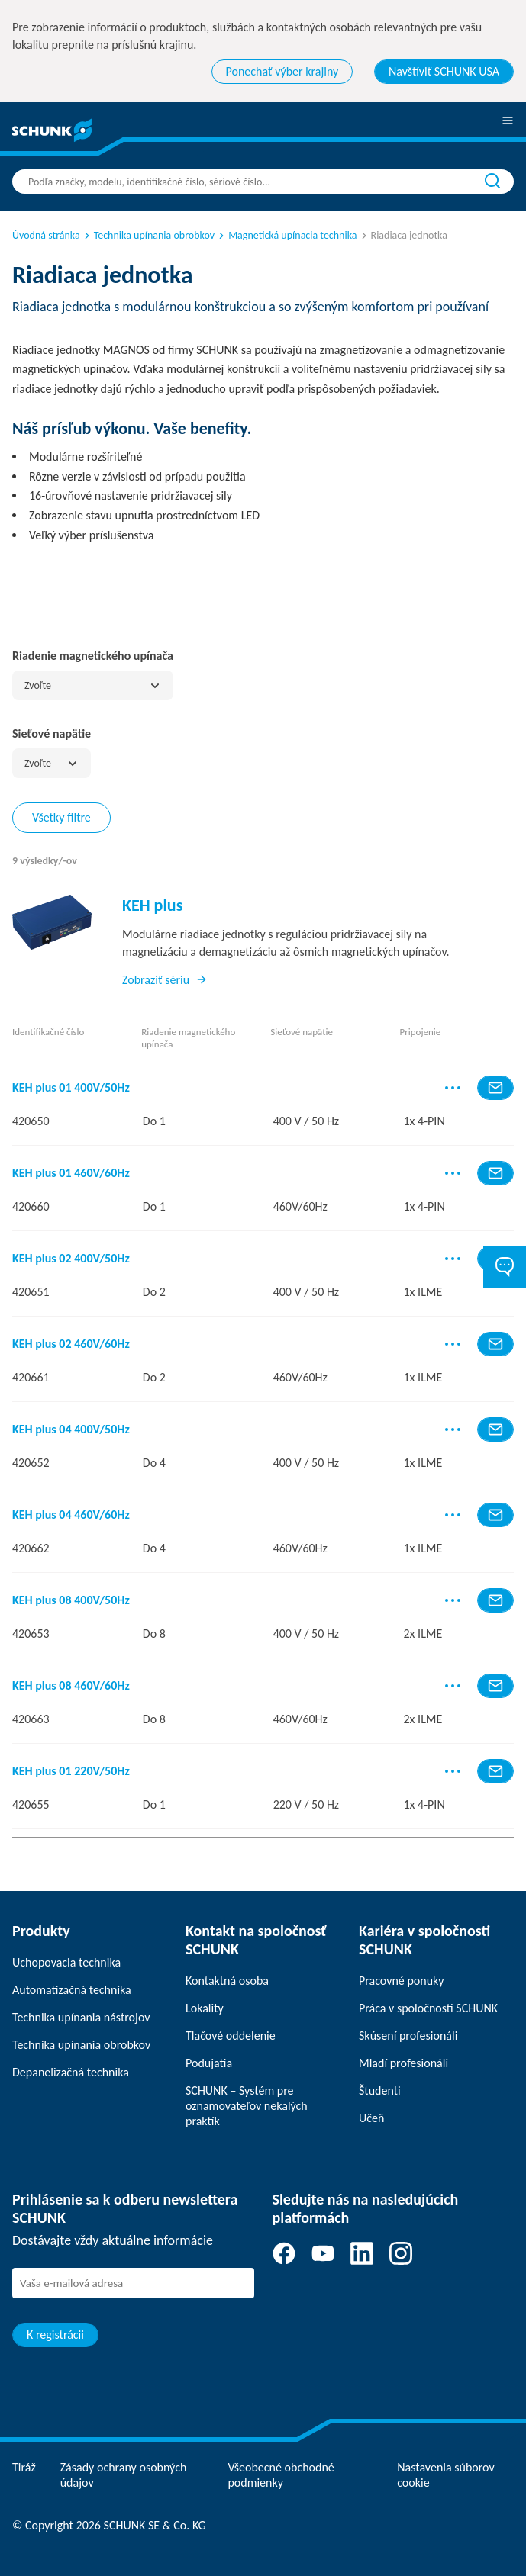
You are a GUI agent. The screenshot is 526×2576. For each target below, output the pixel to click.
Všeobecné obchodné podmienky (281, 2475)
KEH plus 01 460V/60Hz (71, 1173)
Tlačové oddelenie (231, 2035)
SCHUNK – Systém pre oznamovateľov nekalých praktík (247, 2105)
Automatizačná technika (71, 1990)
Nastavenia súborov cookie (445, 2475)
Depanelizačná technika (70, 2072)
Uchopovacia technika (66, 1962)
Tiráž (24, 2467)
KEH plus (152, 905)
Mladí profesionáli (403, 2063)
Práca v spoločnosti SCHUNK (428, 2008)
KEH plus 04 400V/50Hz (71, 1429)
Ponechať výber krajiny (282, 71)
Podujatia (209, 2063)
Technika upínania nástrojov (81, 2017)
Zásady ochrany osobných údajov (123, 2475)
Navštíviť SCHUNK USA (444, 71)
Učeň (371, 2118)
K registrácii (55, 2334)
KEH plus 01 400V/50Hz (71, 1088)
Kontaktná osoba (227, 1980)
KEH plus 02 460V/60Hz (71, 1344)
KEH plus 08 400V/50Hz (71, 1600)
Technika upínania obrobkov (148, 235)
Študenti (380, 2090)
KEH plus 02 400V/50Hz (71, 1258)
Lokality (205, 2008)
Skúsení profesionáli (408, 2035)
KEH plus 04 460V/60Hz (71, 1515)
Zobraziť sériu (165, 980)
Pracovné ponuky (401, 1980)
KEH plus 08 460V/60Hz (71, 1686)
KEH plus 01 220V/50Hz (71, 1771)
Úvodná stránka (46, 235)
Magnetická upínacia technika (286, 235)
